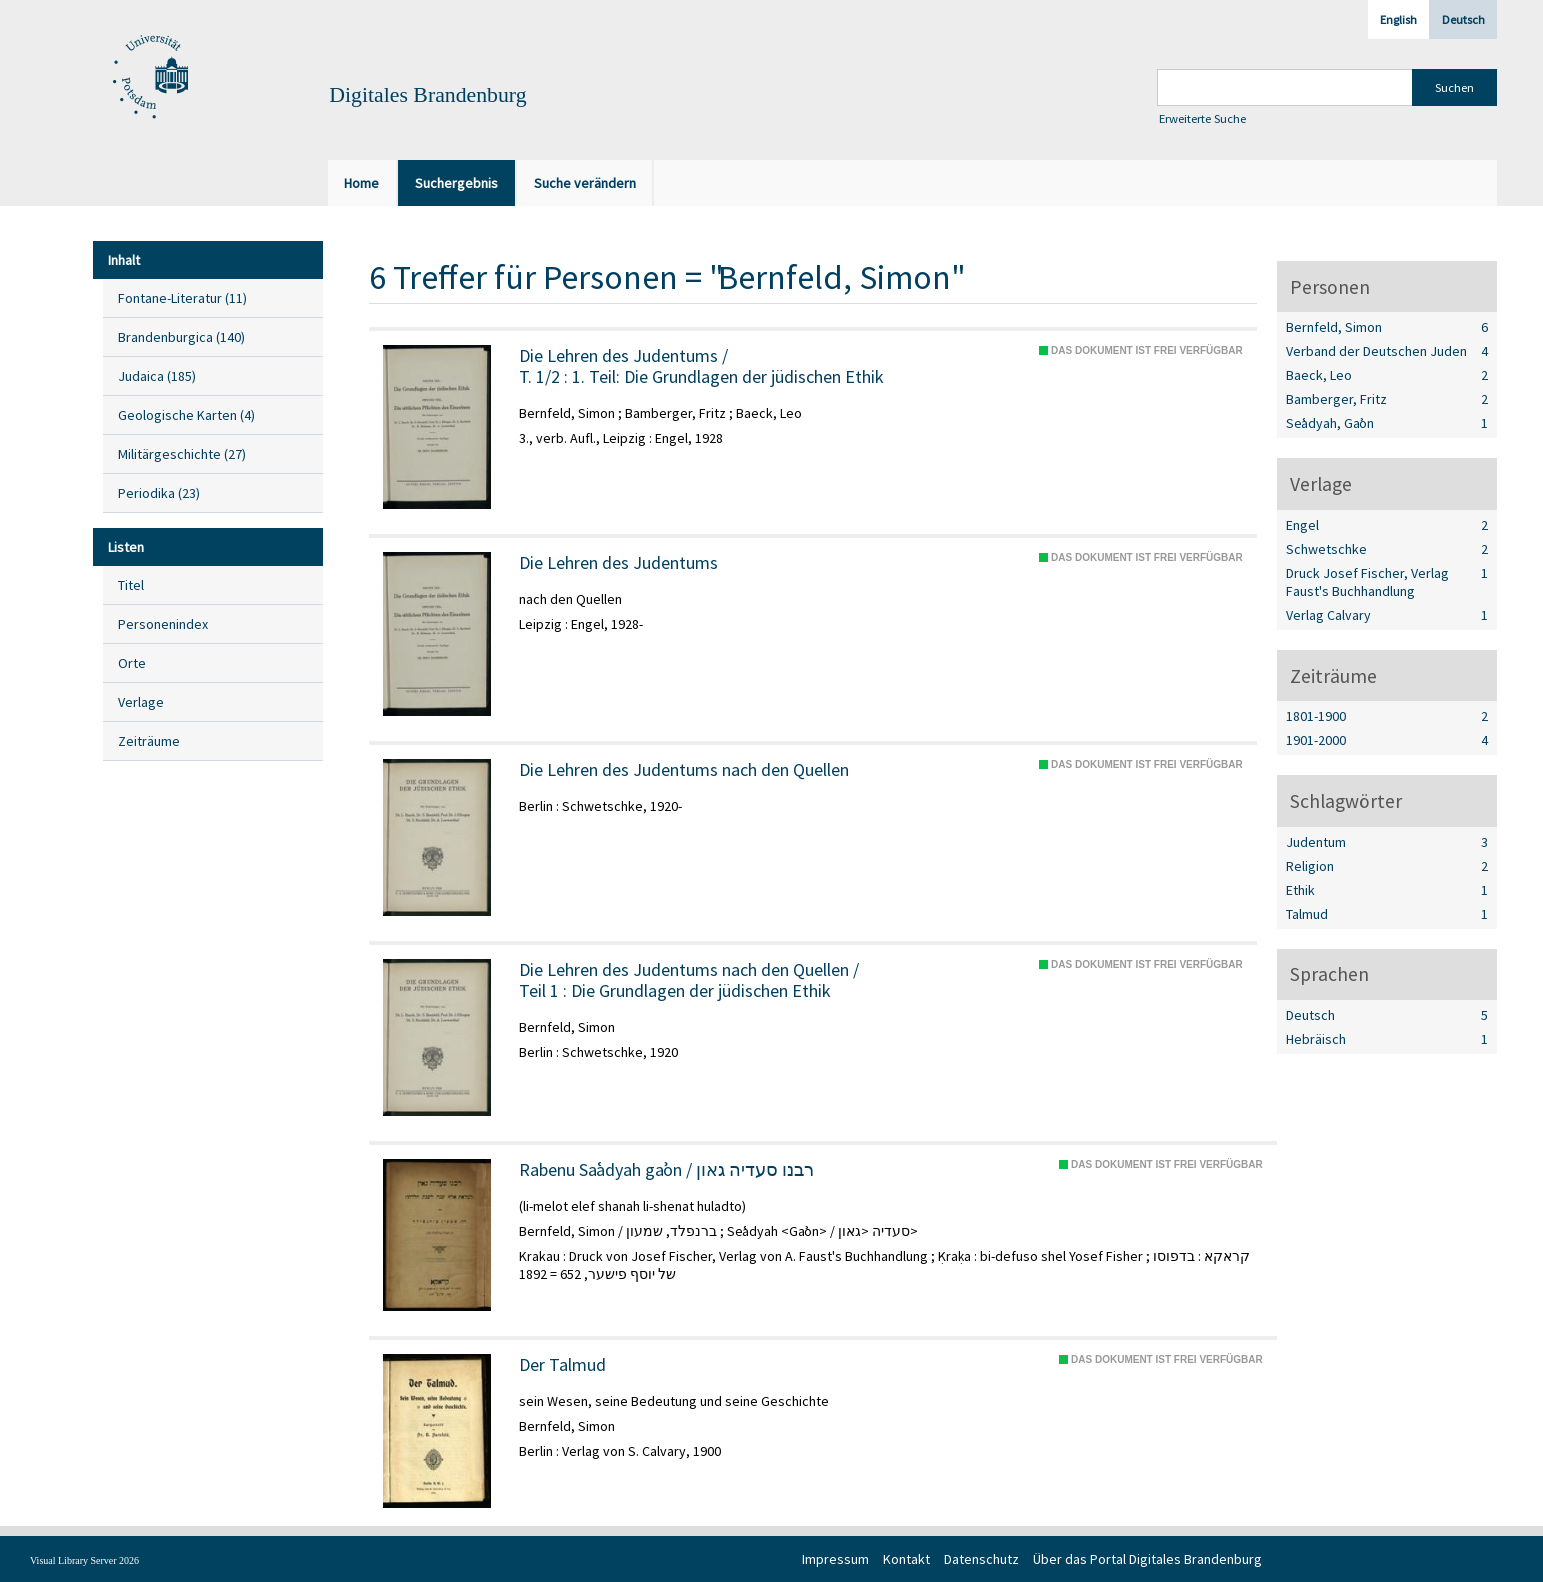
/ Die (689, 980)
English (1398, 19)
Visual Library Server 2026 (84, 1560)
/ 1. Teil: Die (701, 366)
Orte (132, 663)
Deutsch (1463, 19)
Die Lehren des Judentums (618, 563)
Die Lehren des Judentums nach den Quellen (684, 770)
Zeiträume (149, 741)
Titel (131, 585)
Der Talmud (562, 1365)
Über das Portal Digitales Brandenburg (1147, 1559)
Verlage (141, 702)
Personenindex (163, 624)
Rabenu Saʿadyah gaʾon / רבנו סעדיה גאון (666, 1170)
